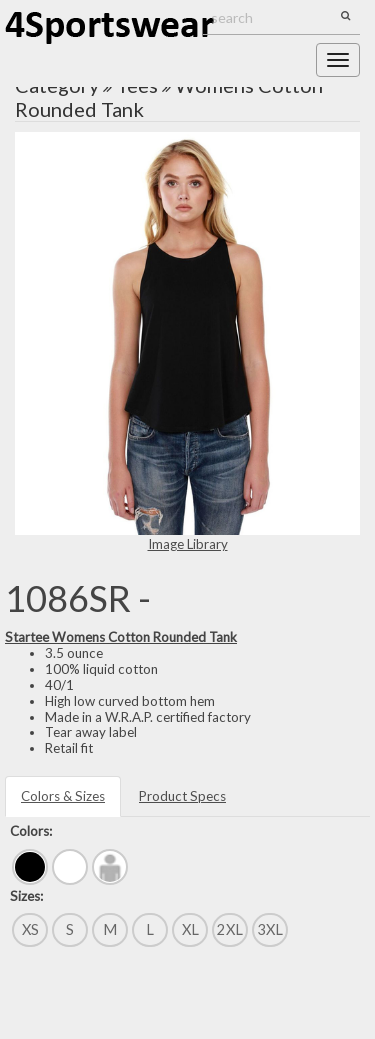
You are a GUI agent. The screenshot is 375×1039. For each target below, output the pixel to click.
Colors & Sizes (63, 796)
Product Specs (182, 796)
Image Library (188, 544)
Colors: (31, 831)
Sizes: (26, 896)
